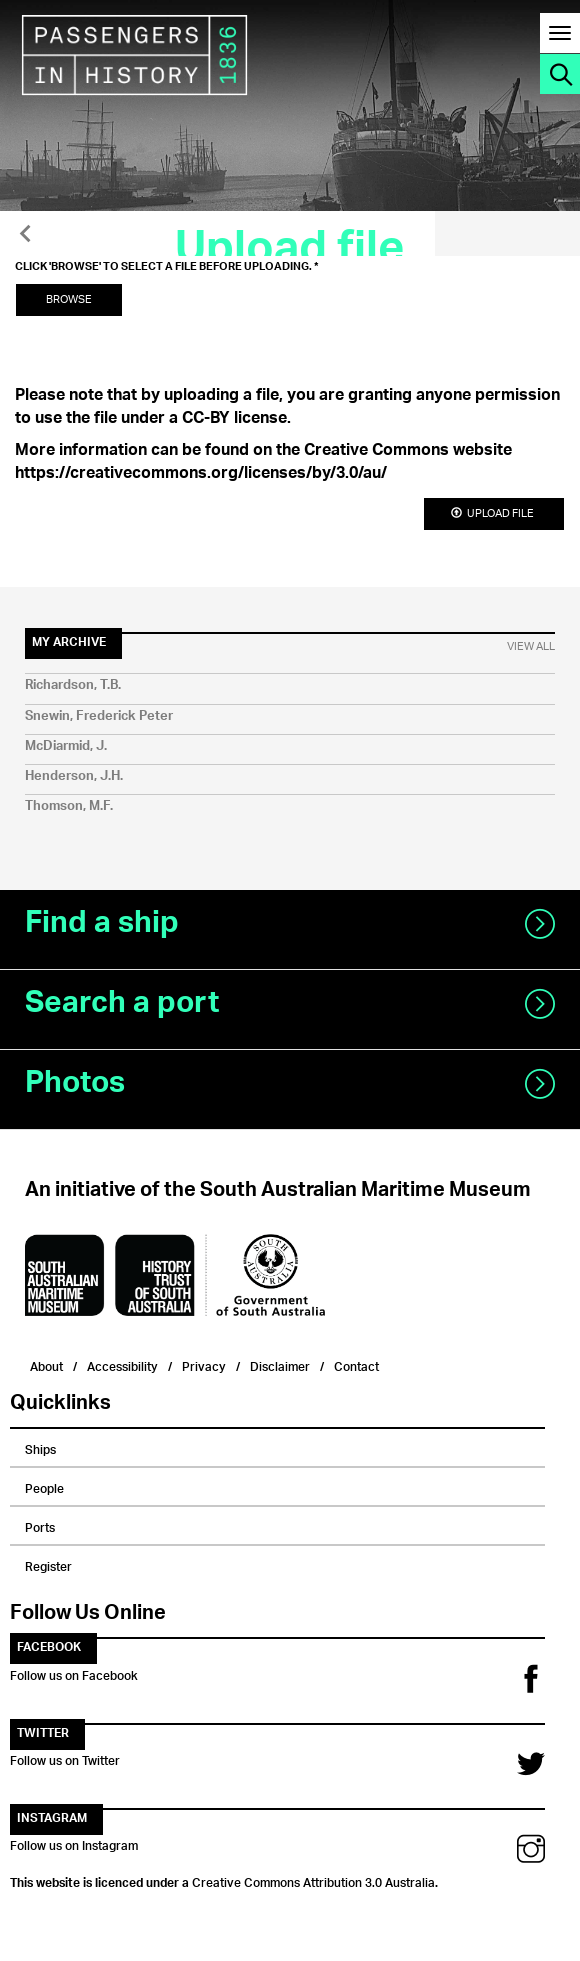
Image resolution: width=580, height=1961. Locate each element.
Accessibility (122, 1364)
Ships (40, 1447)
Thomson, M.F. (69, 806)
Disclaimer (280, 1364)
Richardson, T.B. (73, 685)
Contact (356, 1364)
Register (48, 1564)
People (44, 1486)
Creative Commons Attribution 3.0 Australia (313, 1880)
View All (531, 647)
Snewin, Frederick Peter (99, 716)
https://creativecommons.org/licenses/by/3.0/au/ (201, 474)
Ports (40, 1525)
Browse (69, 299)
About (46, 1364)
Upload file (492, 513)
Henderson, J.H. (74, 776)
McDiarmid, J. (66, 746)
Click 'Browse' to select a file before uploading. (167, 267)
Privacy (204, 1364)
